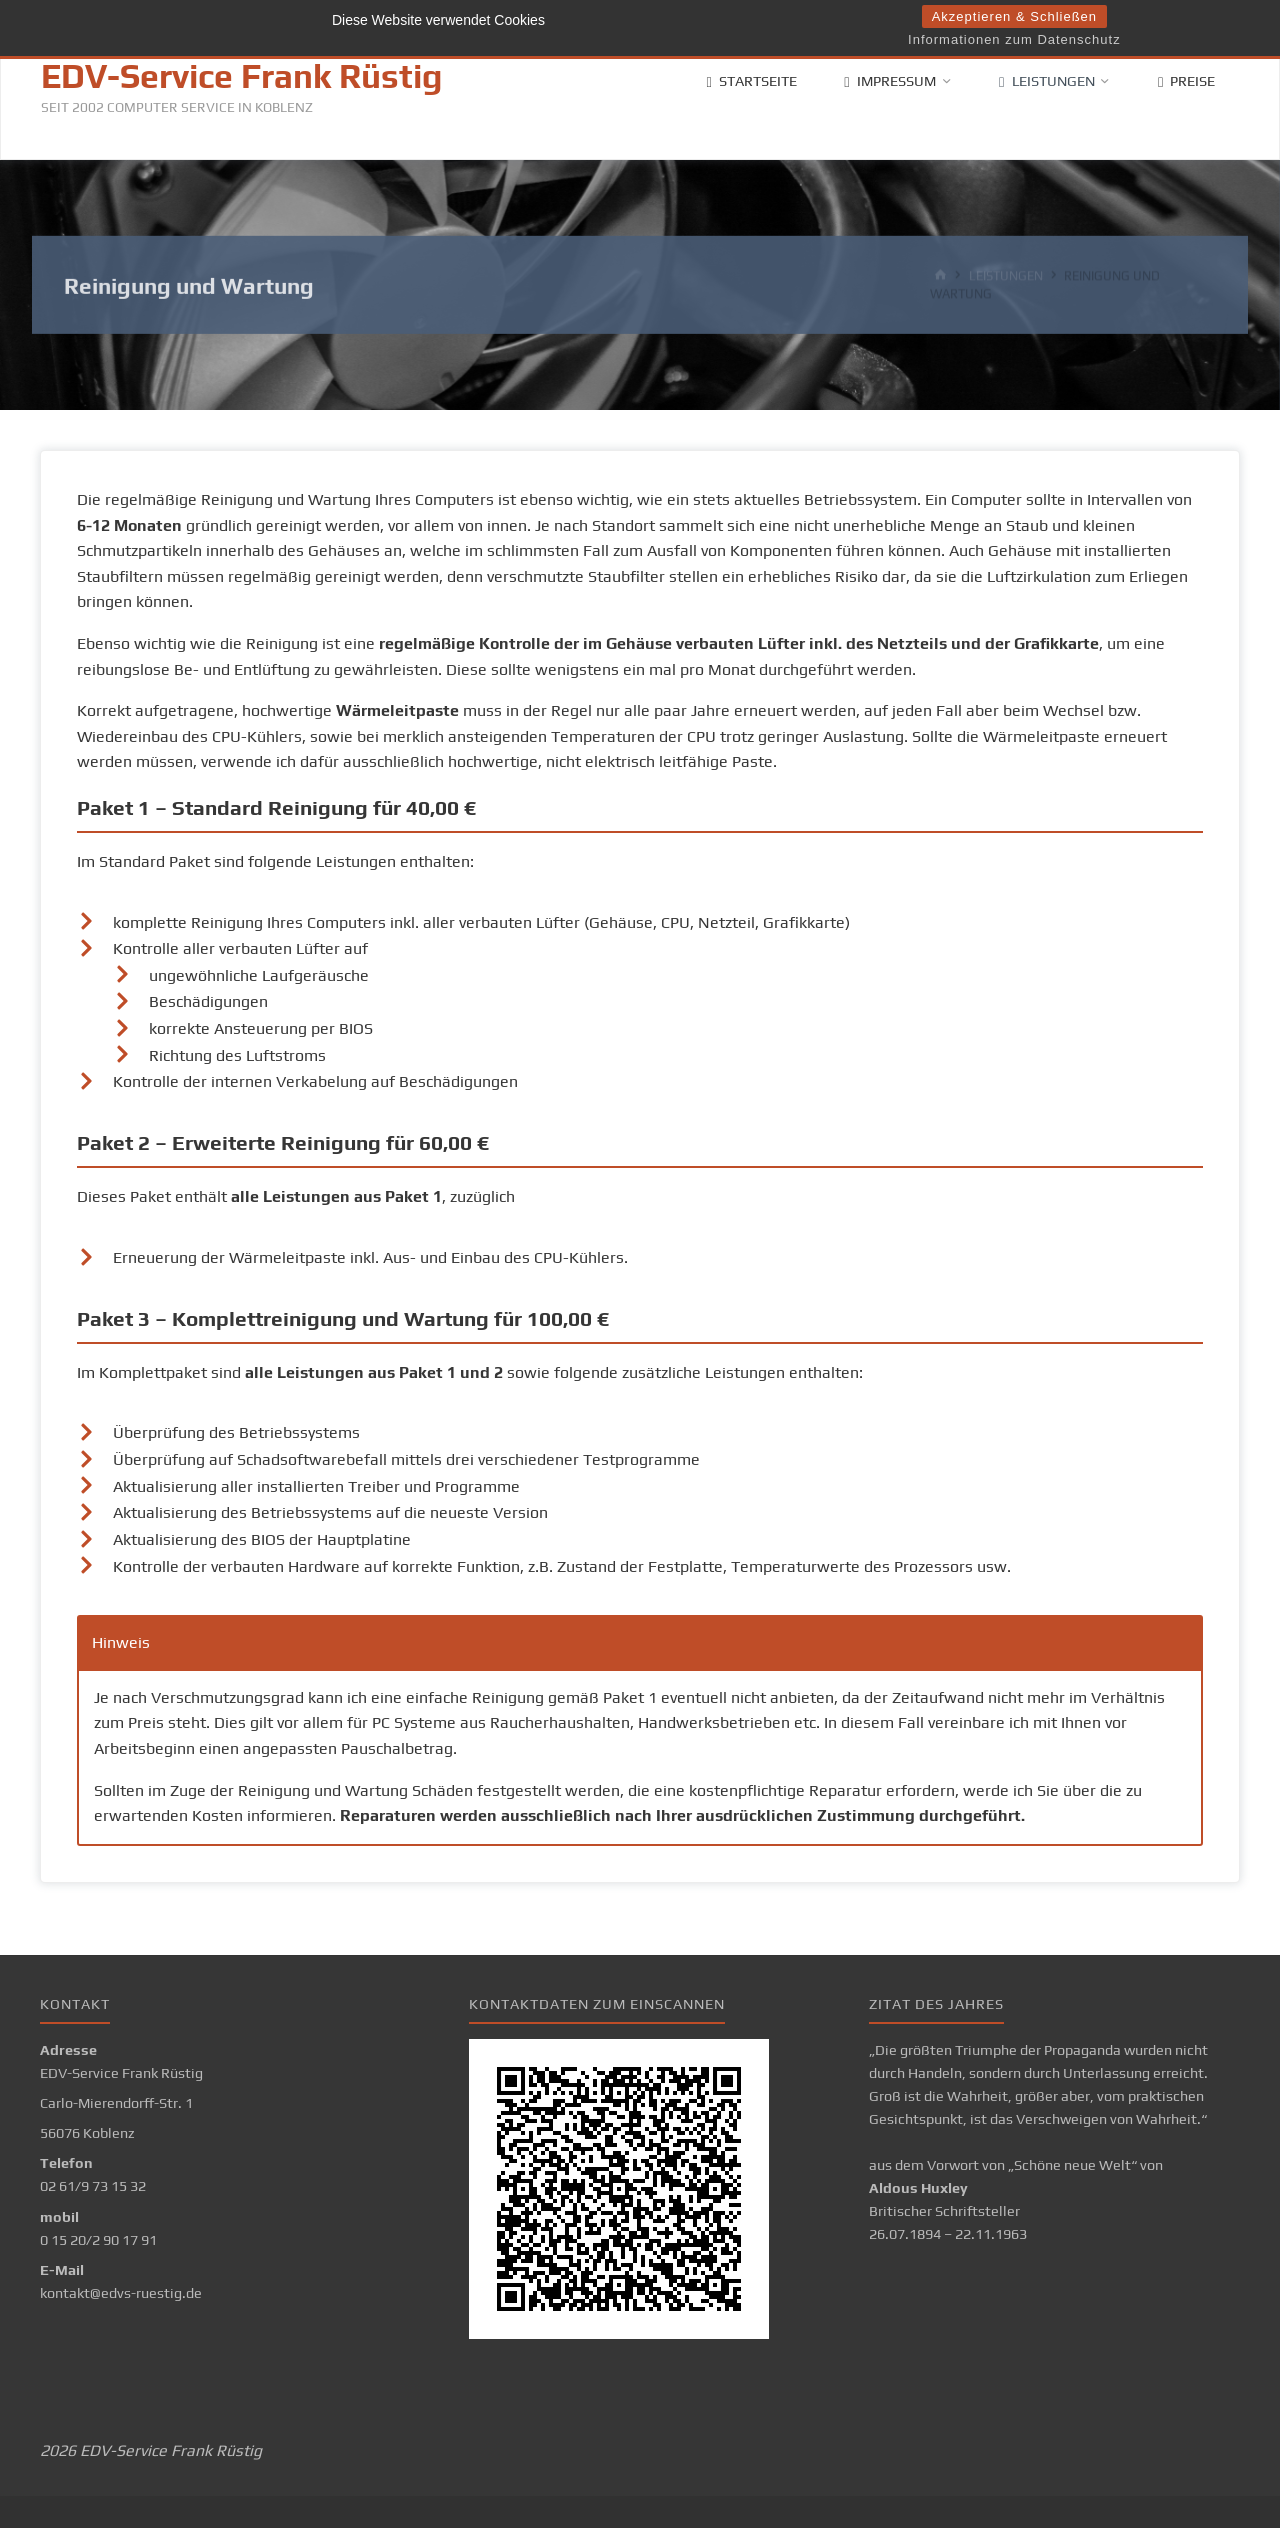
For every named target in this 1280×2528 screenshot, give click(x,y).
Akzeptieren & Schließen (1014, 16)
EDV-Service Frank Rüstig (241, 76)
